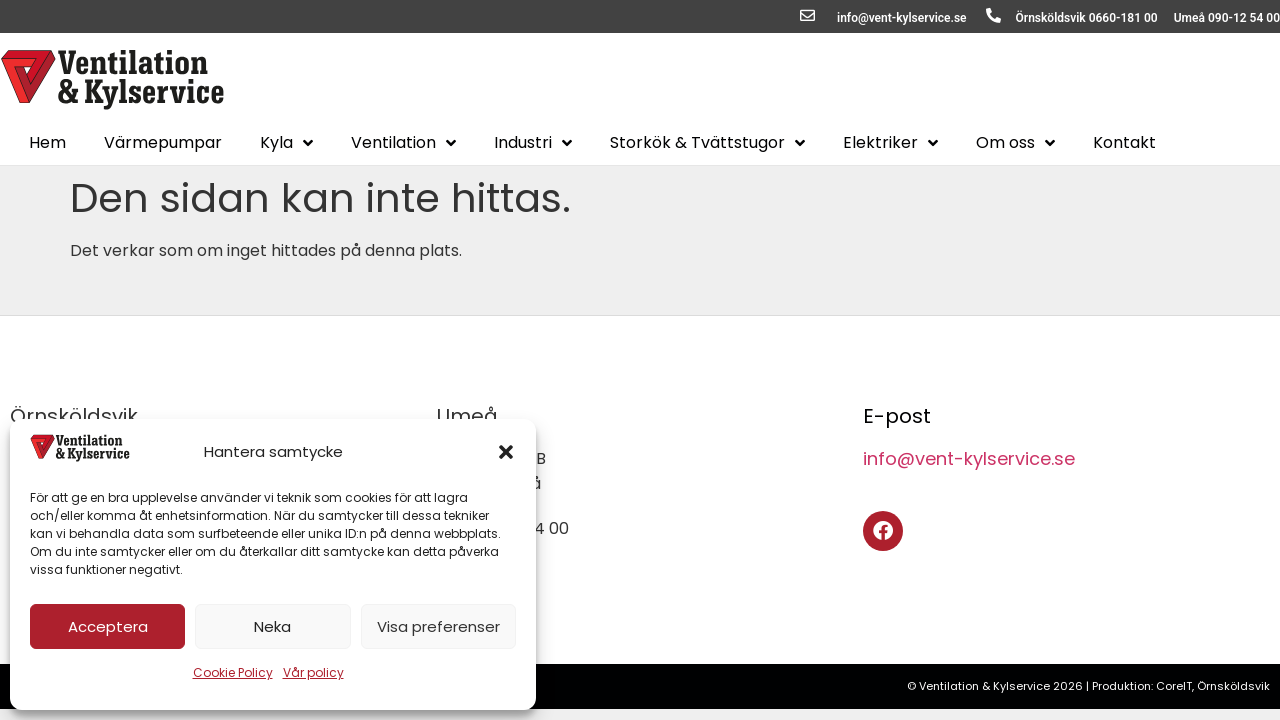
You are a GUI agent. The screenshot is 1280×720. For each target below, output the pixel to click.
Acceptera (108, 626)
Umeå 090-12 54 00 (1227, 18)
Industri (533, 143)
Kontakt (1124, 143)
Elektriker (890, 143)
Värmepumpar (163, 143)
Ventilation (403, 143)
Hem (47, 143)
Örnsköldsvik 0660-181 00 (1087, 18)
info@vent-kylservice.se (902, 18)
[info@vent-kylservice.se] (807, 15)
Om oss (1015, 143)
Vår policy (313, 672)
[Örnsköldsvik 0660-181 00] (993, 15)
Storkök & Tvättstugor (707, 143)
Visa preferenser (438, 626)
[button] (506, 452)
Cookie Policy (233, 672)
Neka (272, 626)
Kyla (286, 143)
